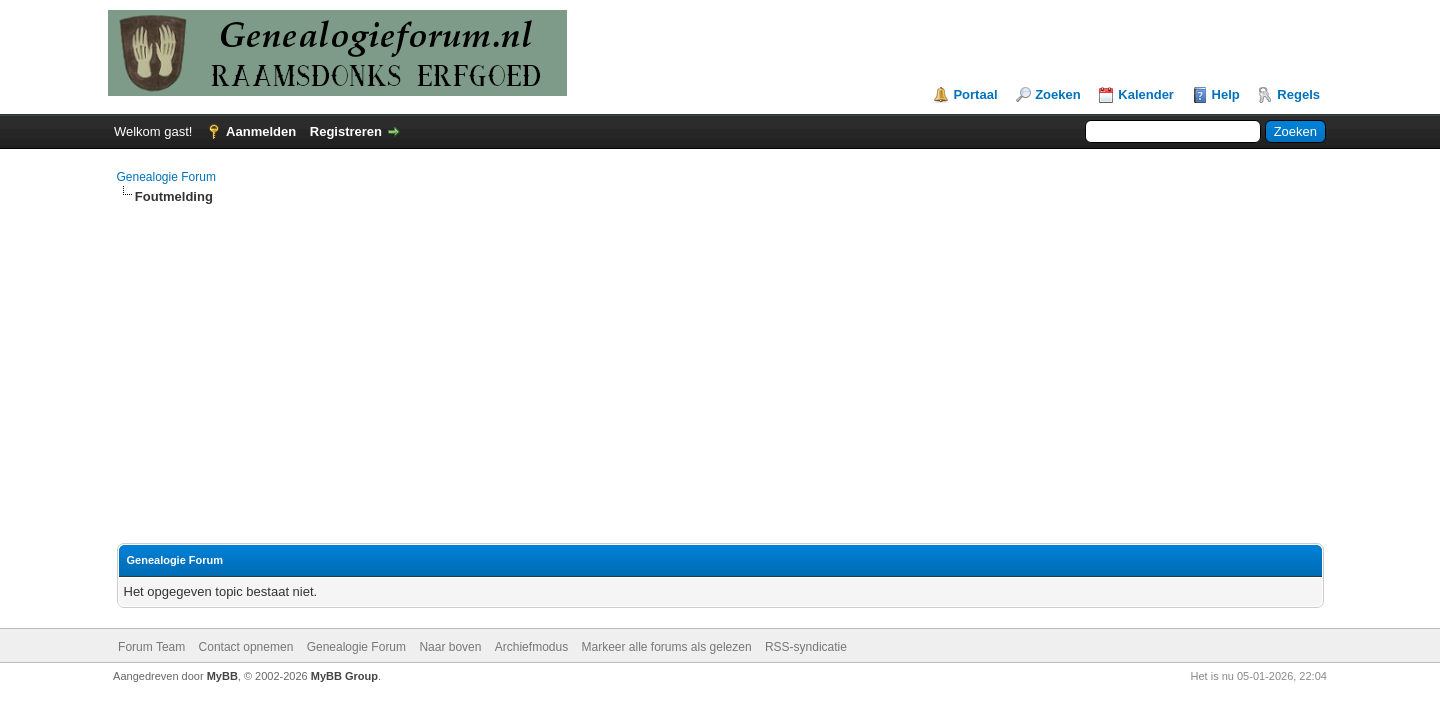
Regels (1298, 94)
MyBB (222, 676)
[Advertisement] (720, 356)
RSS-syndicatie (806, 647)
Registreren (346, 131)
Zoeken (1058, 94)
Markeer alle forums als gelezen (667, 647)
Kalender (1146, 94)
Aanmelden (261, 131)
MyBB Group (344, 676)
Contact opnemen (246, 647)
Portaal (975, 94)
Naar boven (450, 647)
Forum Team (151, 647)
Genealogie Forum (166, 177)
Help (1226, 94)
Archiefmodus (531, 647)
